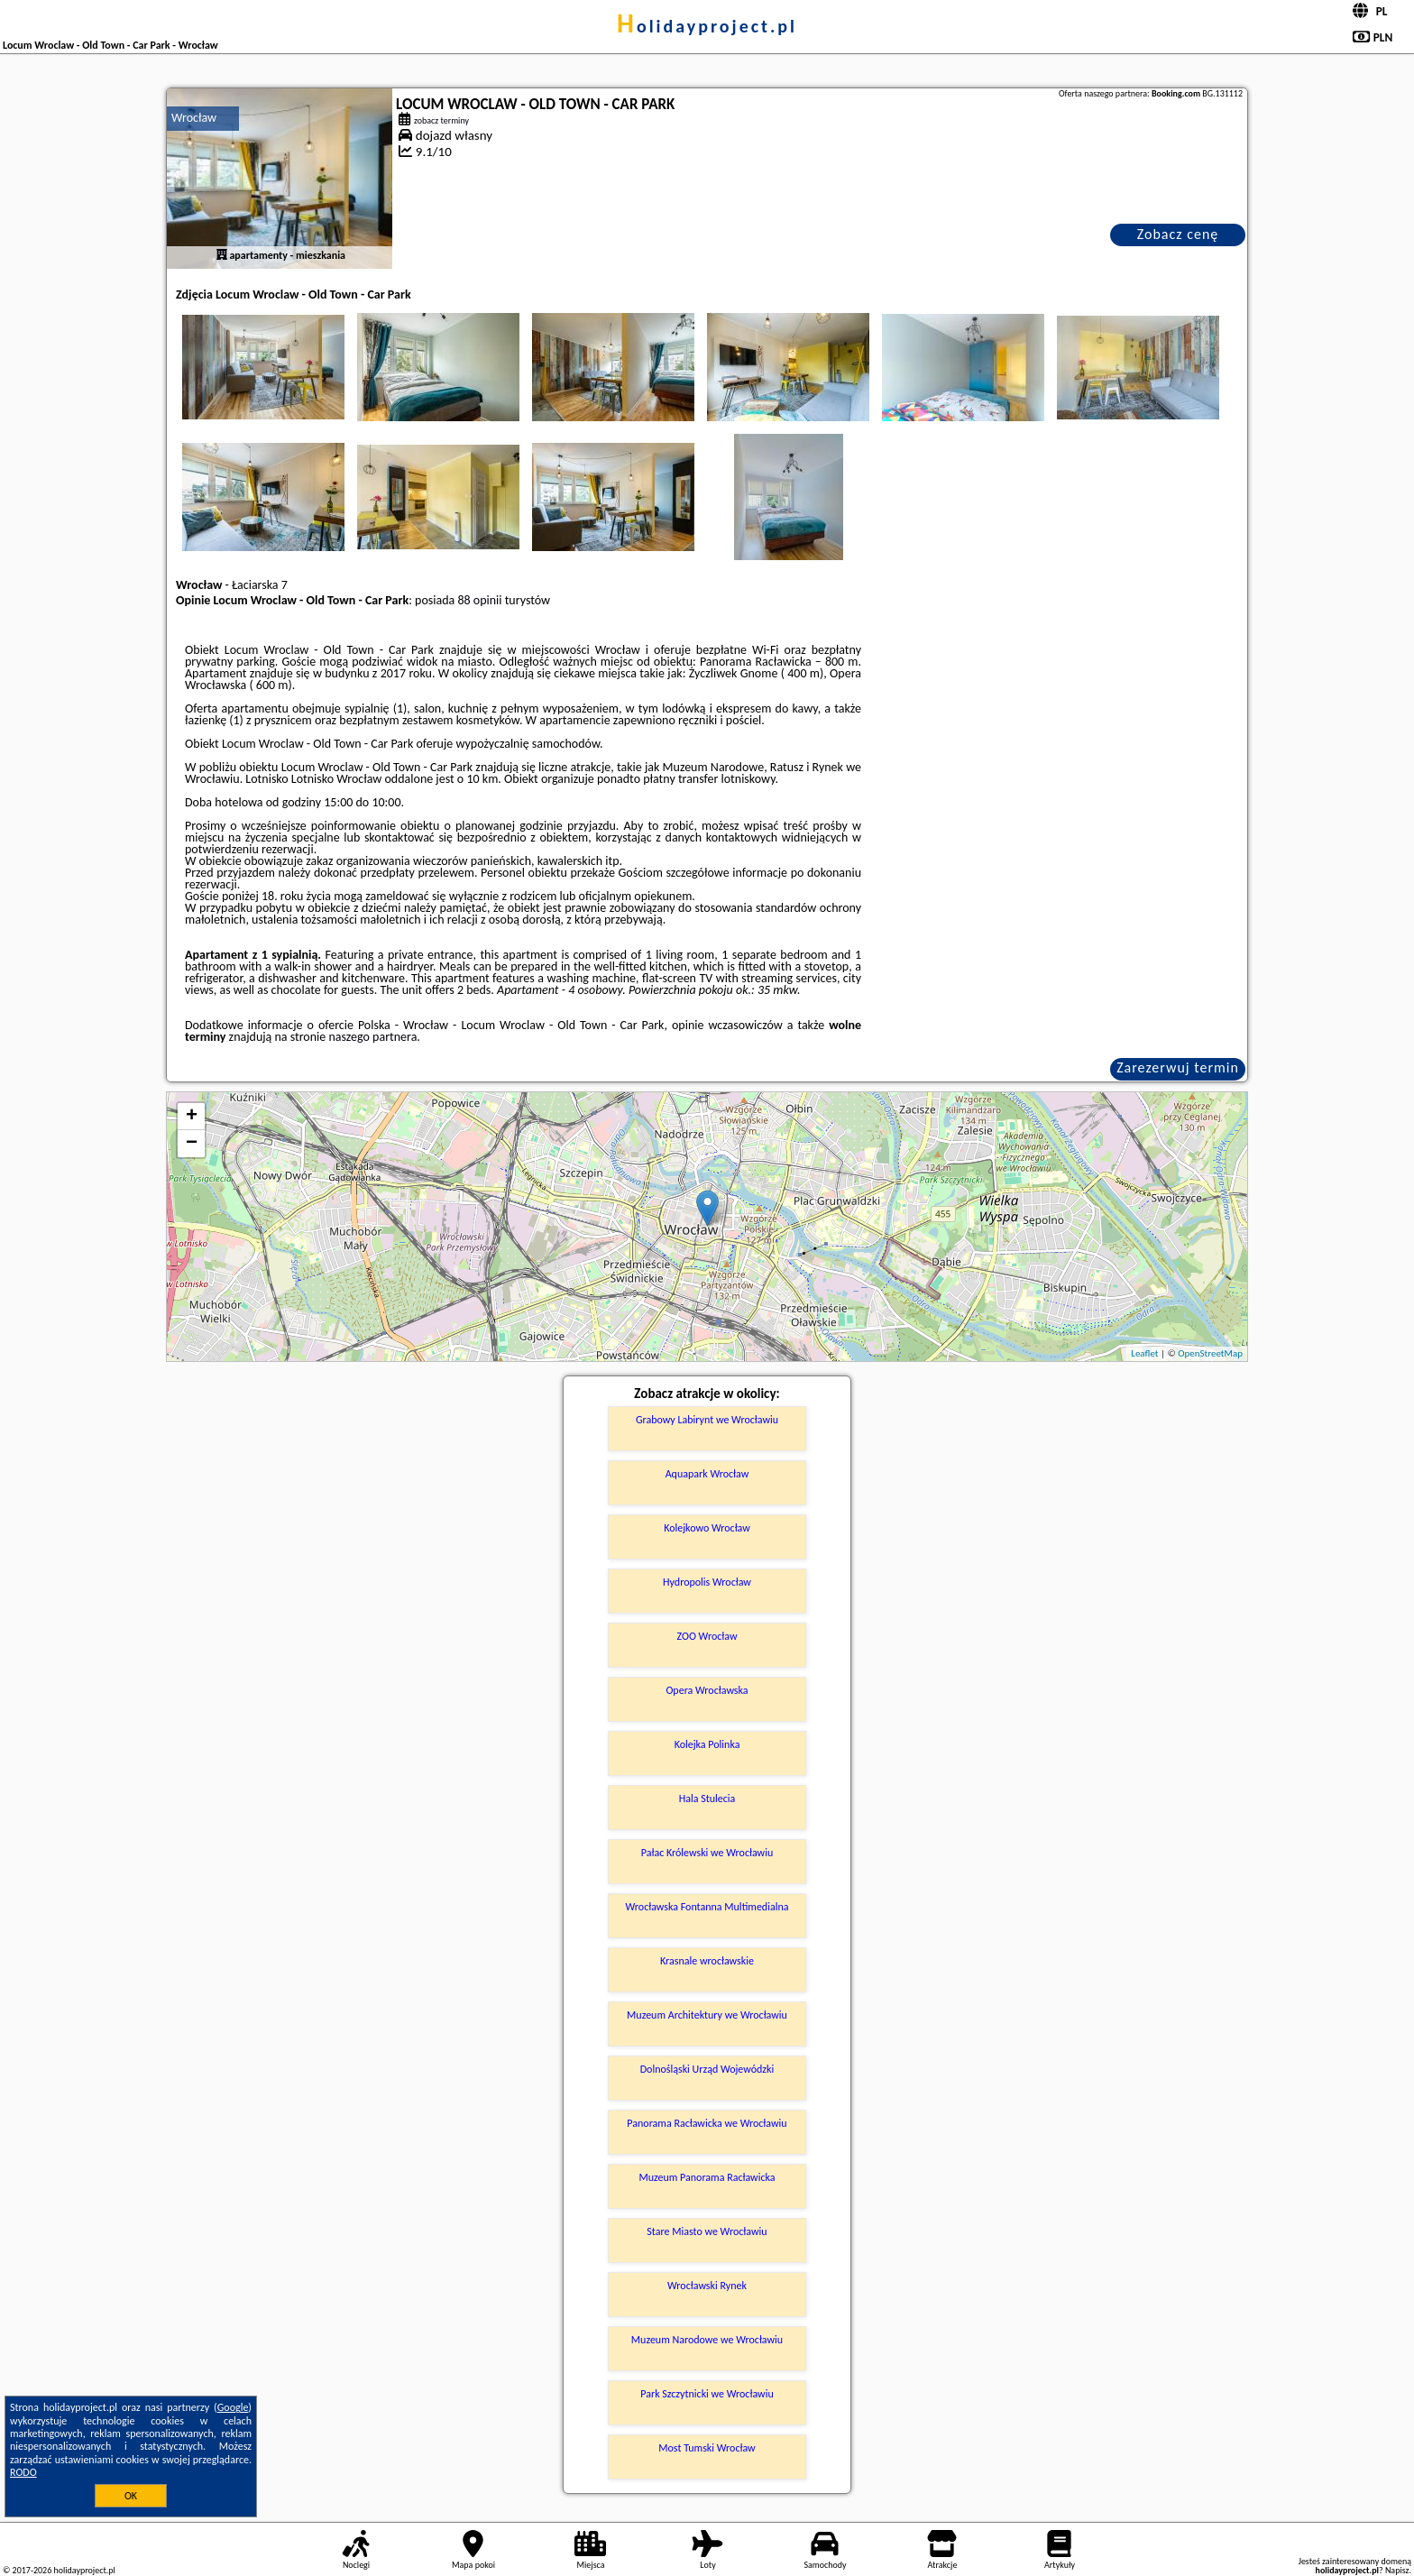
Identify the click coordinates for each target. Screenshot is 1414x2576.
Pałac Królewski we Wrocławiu (707, 1852)
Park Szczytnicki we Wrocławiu (706, 2393)
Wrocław (193, 117)
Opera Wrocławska (707, 1690)
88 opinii (479, 600)
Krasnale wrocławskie (707, 1961)
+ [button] (191, 1116)
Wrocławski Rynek (707, 2285)
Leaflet (1144, 1353)
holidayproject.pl (707, 26)
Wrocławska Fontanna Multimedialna (707, 1906)
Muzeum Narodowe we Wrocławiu (707, 2339)
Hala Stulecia (707, 1798)
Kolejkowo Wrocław (707, 1528)
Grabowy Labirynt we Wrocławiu (707, 1419)
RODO (23, 2472)
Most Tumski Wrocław (706, 2448)
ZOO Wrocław (706, 1636)
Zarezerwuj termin (1177, 1067)
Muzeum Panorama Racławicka (706, 2177)
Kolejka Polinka (707, 1744)
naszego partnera (372, 1036)
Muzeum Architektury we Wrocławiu (707, 2015)
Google (233, 2407)
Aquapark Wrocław (707, 1473)
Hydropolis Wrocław (707, 1582)
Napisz (1397, 2570)
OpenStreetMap (1210, 1353)
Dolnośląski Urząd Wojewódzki (707, 2069)
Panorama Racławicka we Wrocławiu (706, 2123)
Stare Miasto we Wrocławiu (707, 2231)
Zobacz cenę (1178, 234)
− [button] (191, 1143)
